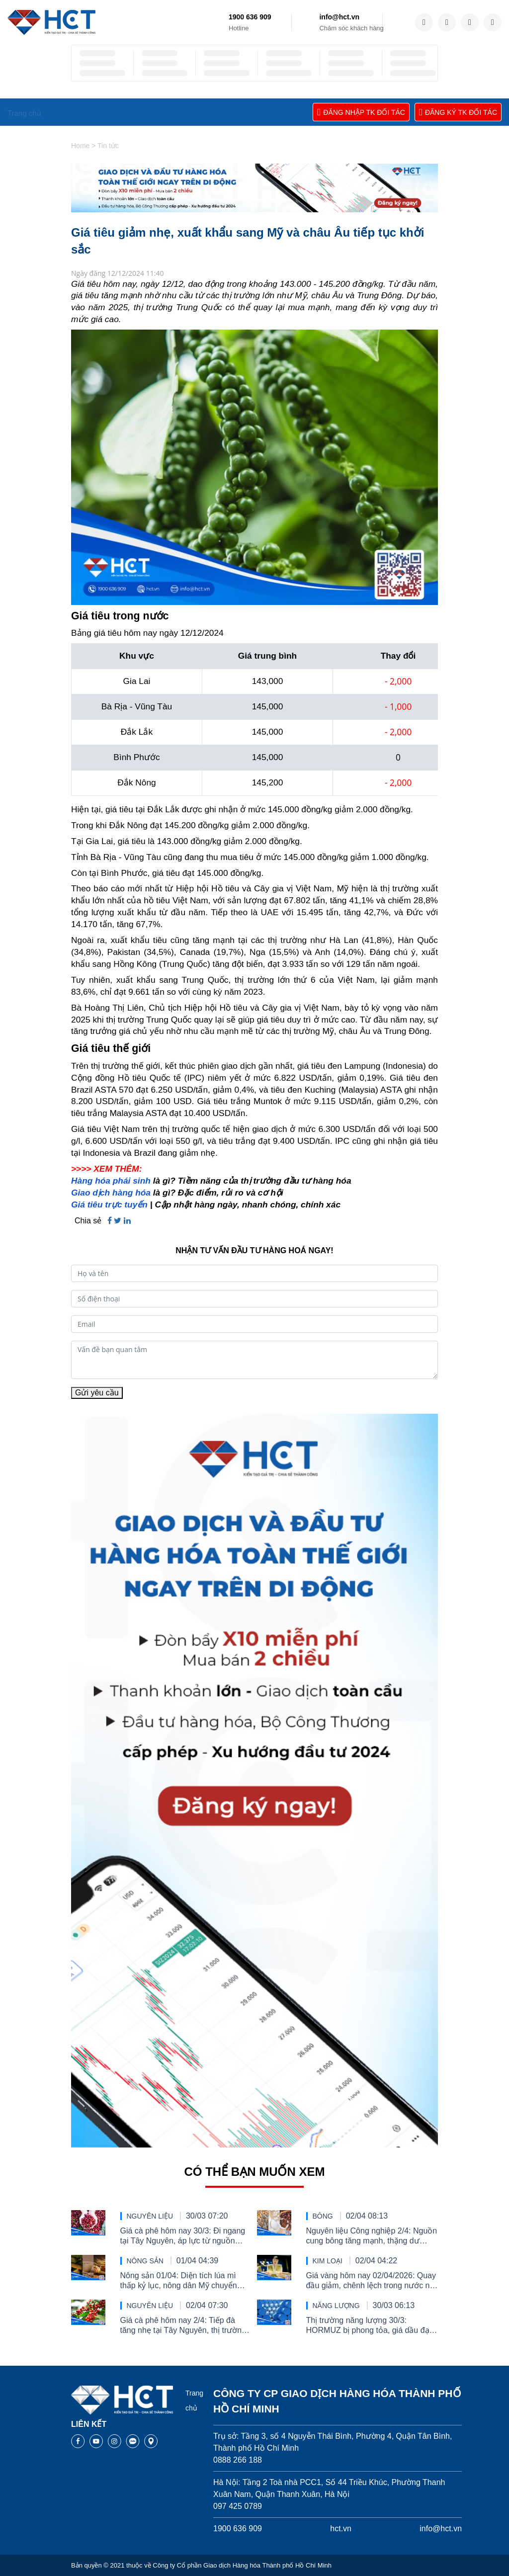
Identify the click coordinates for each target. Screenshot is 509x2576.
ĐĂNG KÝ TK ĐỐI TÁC (458, 112)
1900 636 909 (250, 17)
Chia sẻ (88, 1220)
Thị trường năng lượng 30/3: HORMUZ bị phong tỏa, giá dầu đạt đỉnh (369, 2325)
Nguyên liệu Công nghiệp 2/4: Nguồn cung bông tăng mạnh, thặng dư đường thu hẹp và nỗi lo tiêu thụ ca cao (371, 2236)
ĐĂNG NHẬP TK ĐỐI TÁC (361, 112)
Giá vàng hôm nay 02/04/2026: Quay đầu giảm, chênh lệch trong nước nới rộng (371, 2281)
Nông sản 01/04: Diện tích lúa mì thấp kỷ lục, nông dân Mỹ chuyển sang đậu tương (178, 2281)
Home (80, 146)
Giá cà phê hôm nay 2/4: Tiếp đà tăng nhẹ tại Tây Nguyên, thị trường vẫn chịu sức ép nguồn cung (183, 2325)
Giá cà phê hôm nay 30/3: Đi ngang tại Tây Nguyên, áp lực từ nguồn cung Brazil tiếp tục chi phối (183, 2236)
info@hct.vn (339, 17)
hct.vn (340, 2528)
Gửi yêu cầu (97, 1392)
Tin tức (108, 146)
